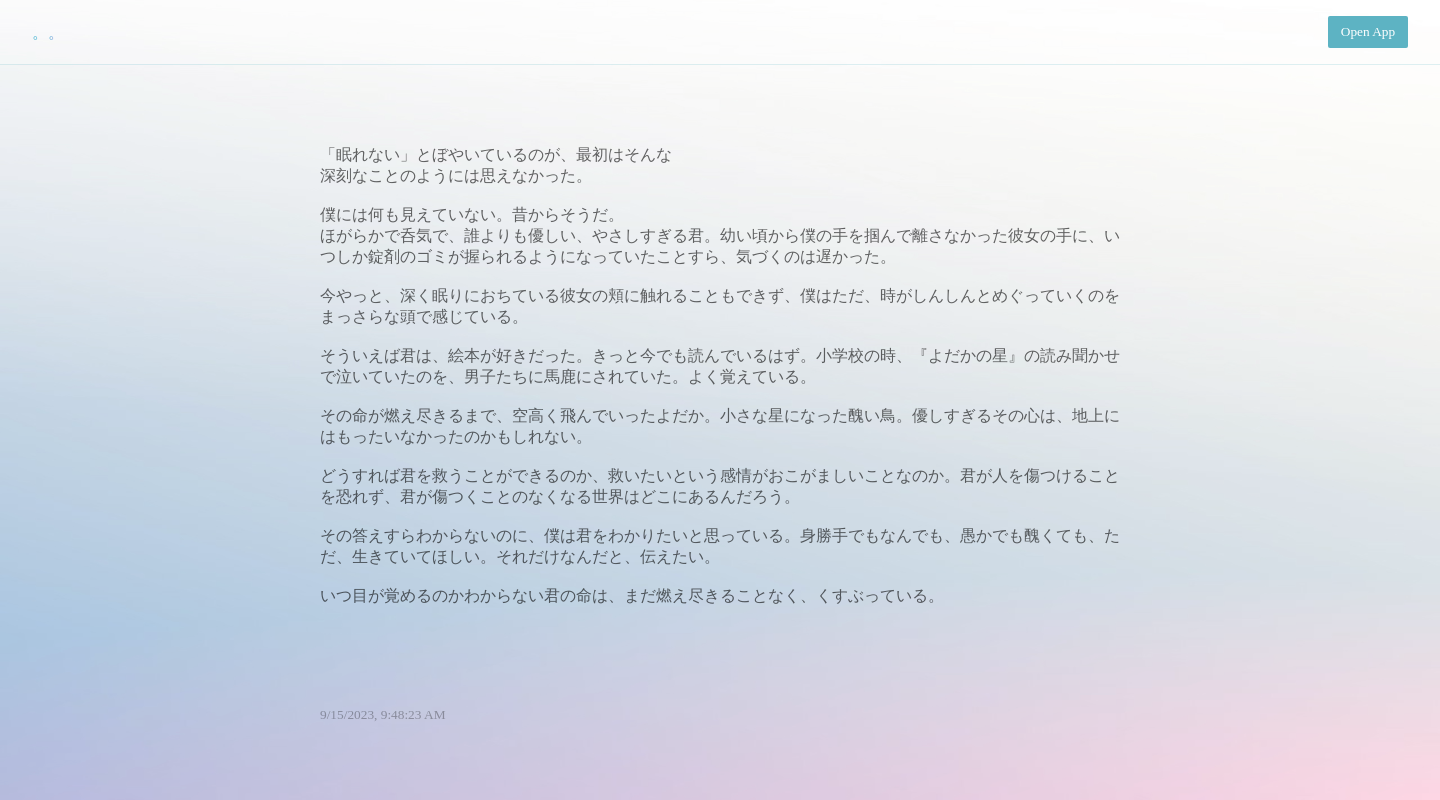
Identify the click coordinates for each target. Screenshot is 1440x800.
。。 (48, 32)
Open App (1368, 31)
